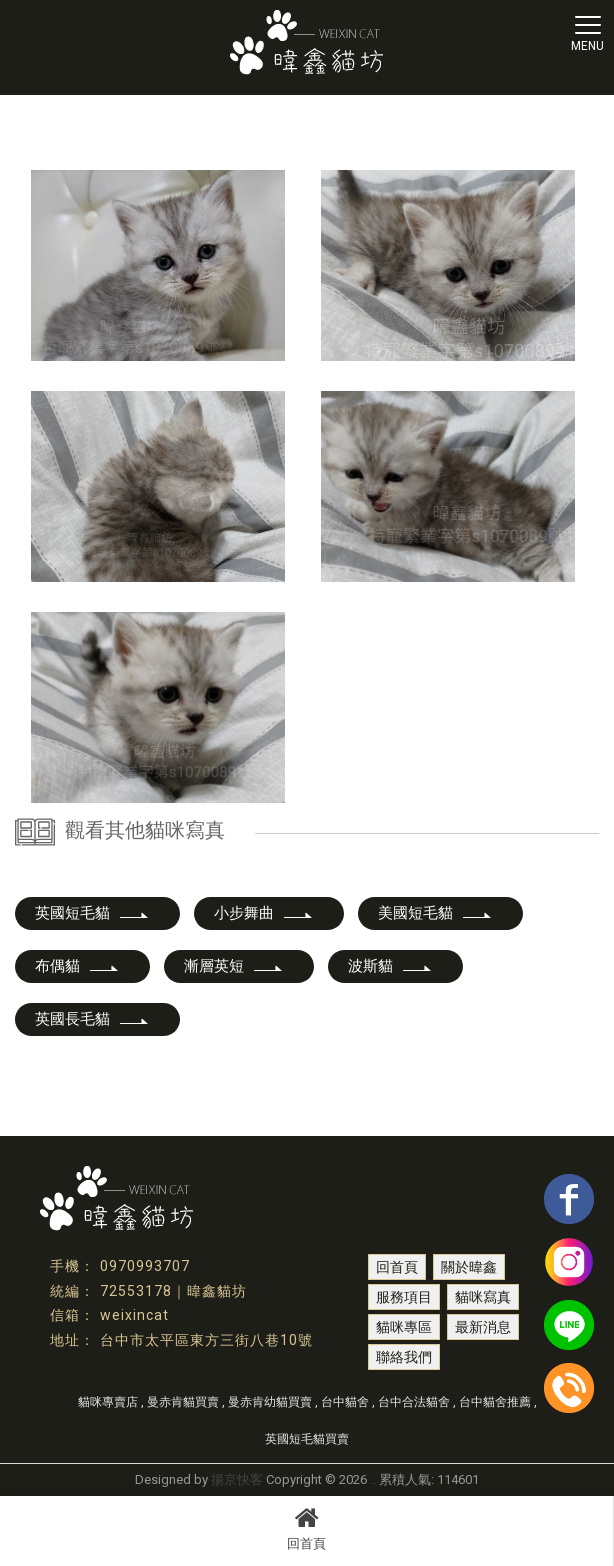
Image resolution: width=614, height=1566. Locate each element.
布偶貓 (77, 966)
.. (373, 1479)
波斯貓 (390, 966)
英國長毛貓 (92, 1019)
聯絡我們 (404, 1357)
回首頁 (306, 1528)
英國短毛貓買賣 (307, 1439)
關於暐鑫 (469, 1267)
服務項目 (404, 1297)
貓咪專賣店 (108, 1402)
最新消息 (483, 1327)
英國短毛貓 (92, 913)
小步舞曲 (264, 913)
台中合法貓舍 (414, 1402)
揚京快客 (237, 1479)
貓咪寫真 (483, 1297)
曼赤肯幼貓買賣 (270, 1402)
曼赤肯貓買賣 (183, 1402)
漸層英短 (234, 966)
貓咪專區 (404, 1327)
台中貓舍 (345, 1402)
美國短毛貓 (435, 913)
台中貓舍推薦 (495, 1402)
